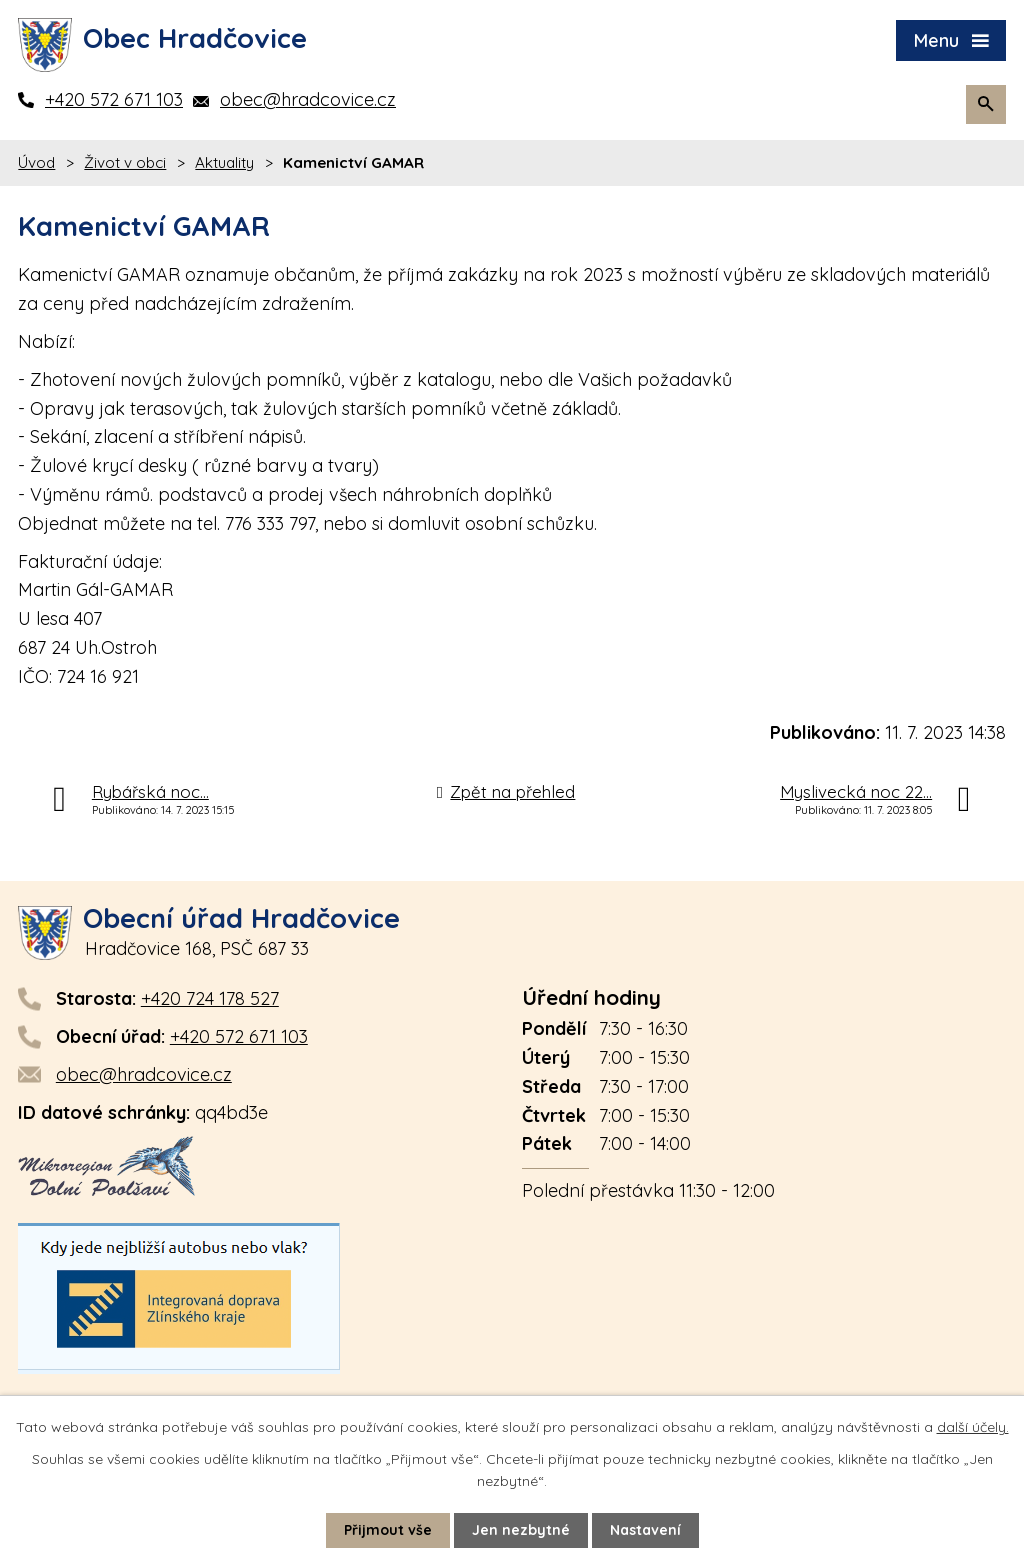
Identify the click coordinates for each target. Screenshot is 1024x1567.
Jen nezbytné (521, 1530)
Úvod (36, 162)
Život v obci (125, 162)
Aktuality (224, 162)
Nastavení (645, 1530)
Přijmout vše (388, 1530)
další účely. (973, 1427)
